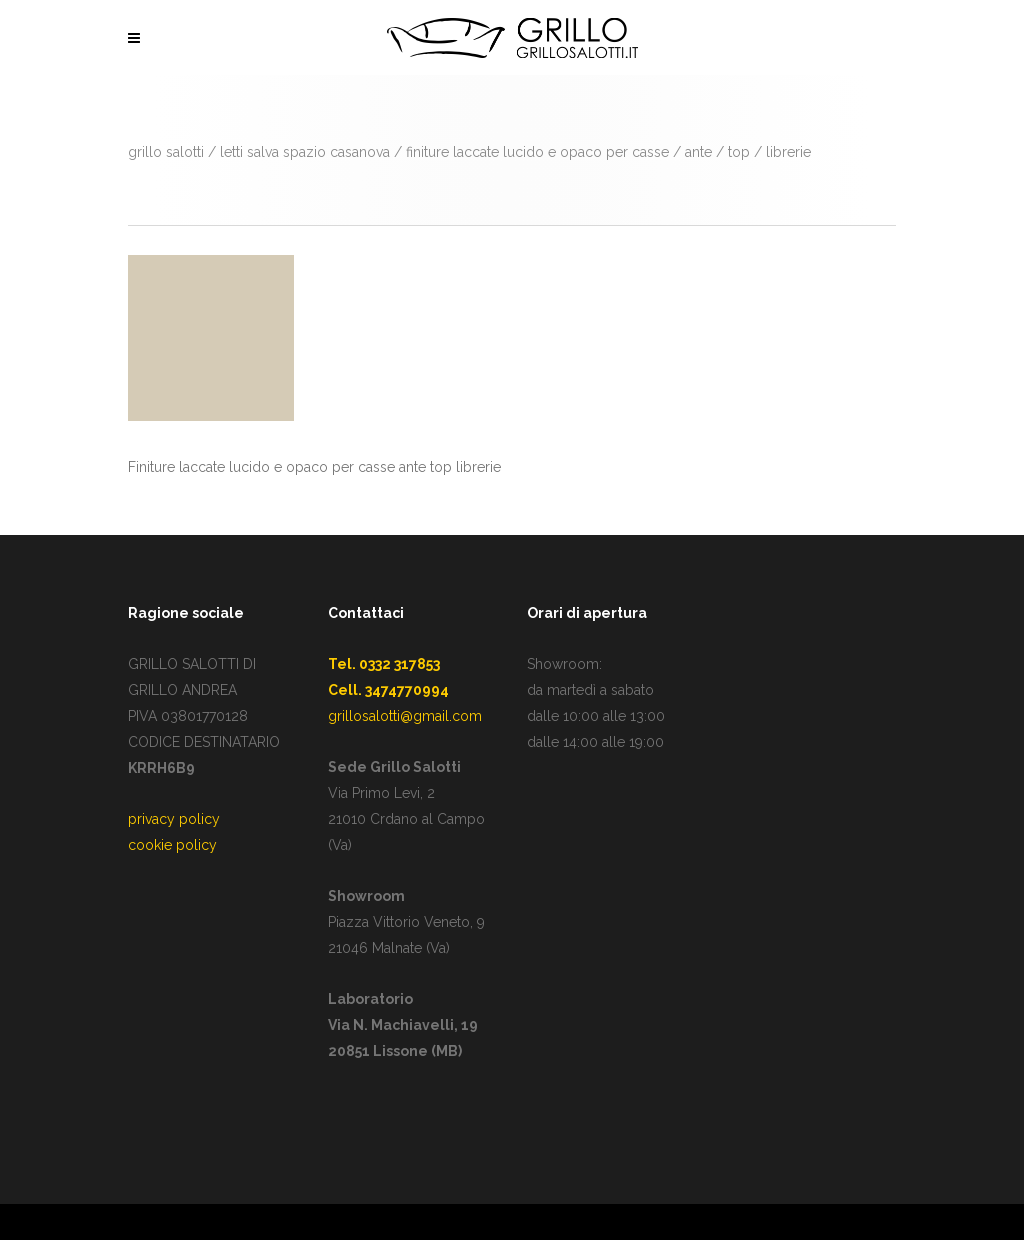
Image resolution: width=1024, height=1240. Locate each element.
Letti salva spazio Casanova (305, 152)
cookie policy (172, 845)
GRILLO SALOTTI (166, 152)
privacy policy (174, 819)
